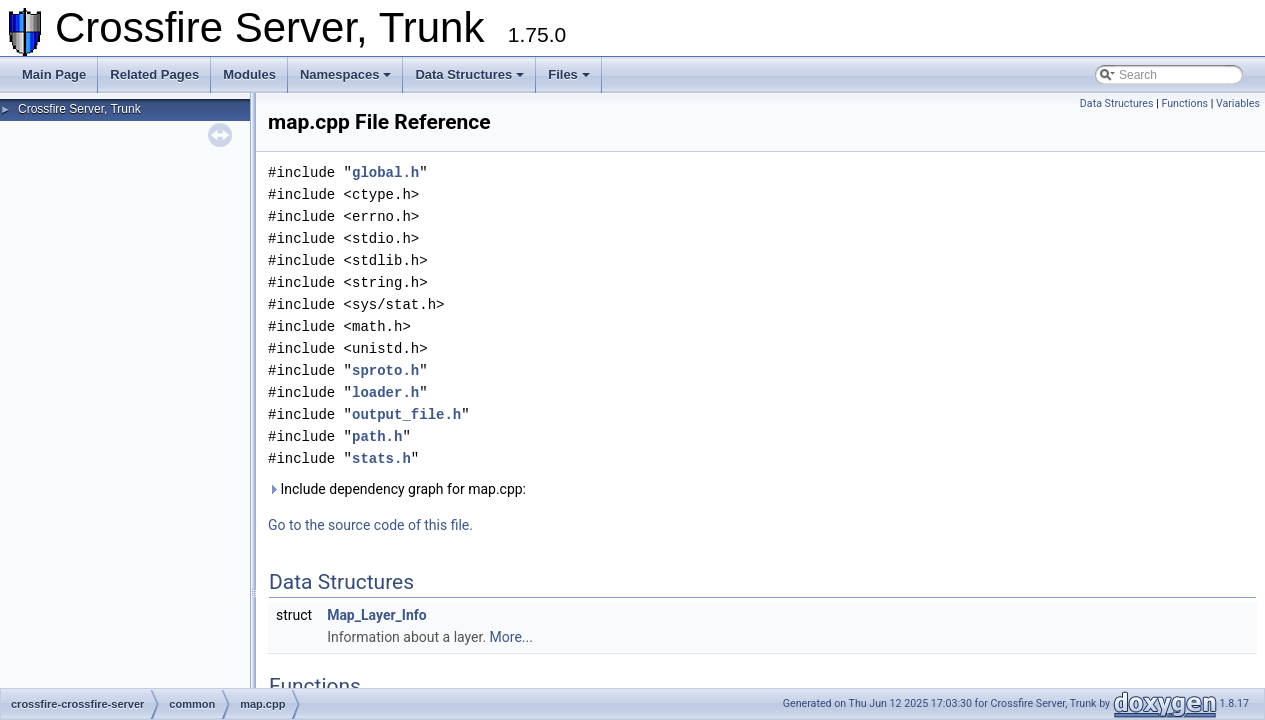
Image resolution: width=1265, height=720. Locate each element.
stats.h (381, 458)
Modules (249, 74)
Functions (1184, 103)
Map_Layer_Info (377, 615)
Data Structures (469, 74)
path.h (377, 436)
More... (511, 637)
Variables (1238, 103)
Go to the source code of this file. (370, 525)
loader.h (385, 392)
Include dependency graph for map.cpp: (397, 489)
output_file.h (406, 414)
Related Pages (154, 74)
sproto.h (385, 370)
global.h (385, 172)
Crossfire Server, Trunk (79, 109)
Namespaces (346, 74)
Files (569, 74)
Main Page (54, 74)
